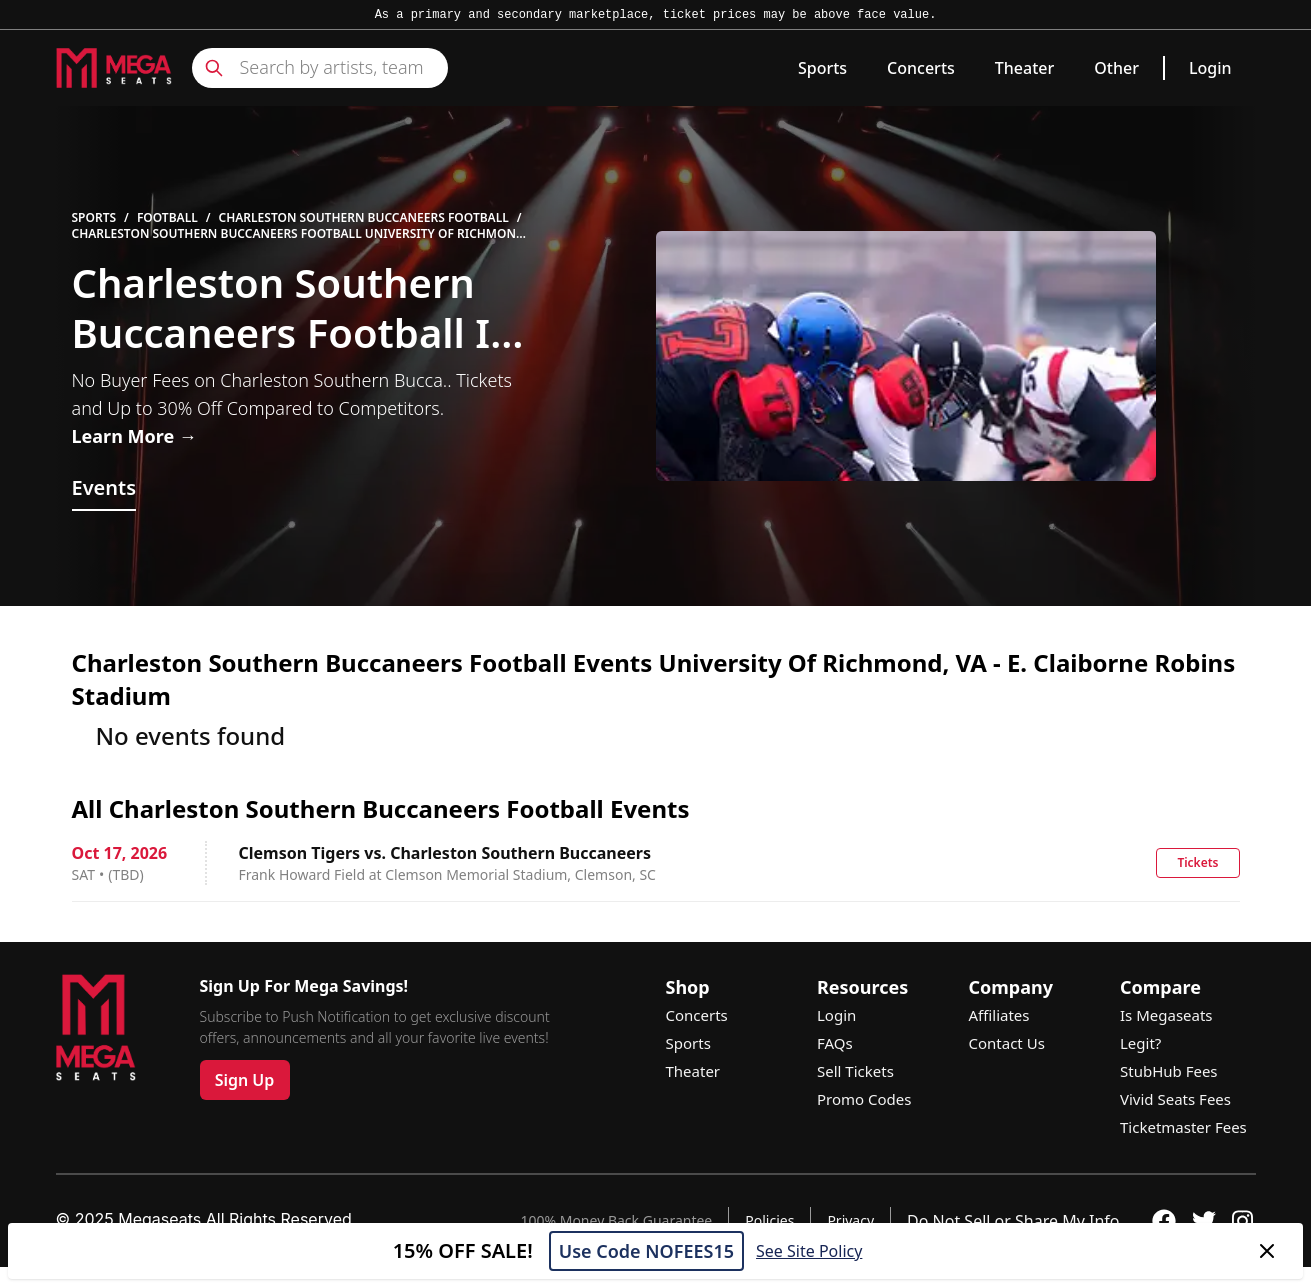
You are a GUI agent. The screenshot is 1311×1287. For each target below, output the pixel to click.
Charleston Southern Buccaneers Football (364, 218)
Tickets (1197, 862)
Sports (822, 68)
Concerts (921, 68)
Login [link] (1210, 68)
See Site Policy (809, 1251)
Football (167, 218)
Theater (1024, 68)
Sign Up (245, 1080)
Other (1116, 68)
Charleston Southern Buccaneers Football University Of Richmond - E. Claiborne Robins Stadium (298, 234)
